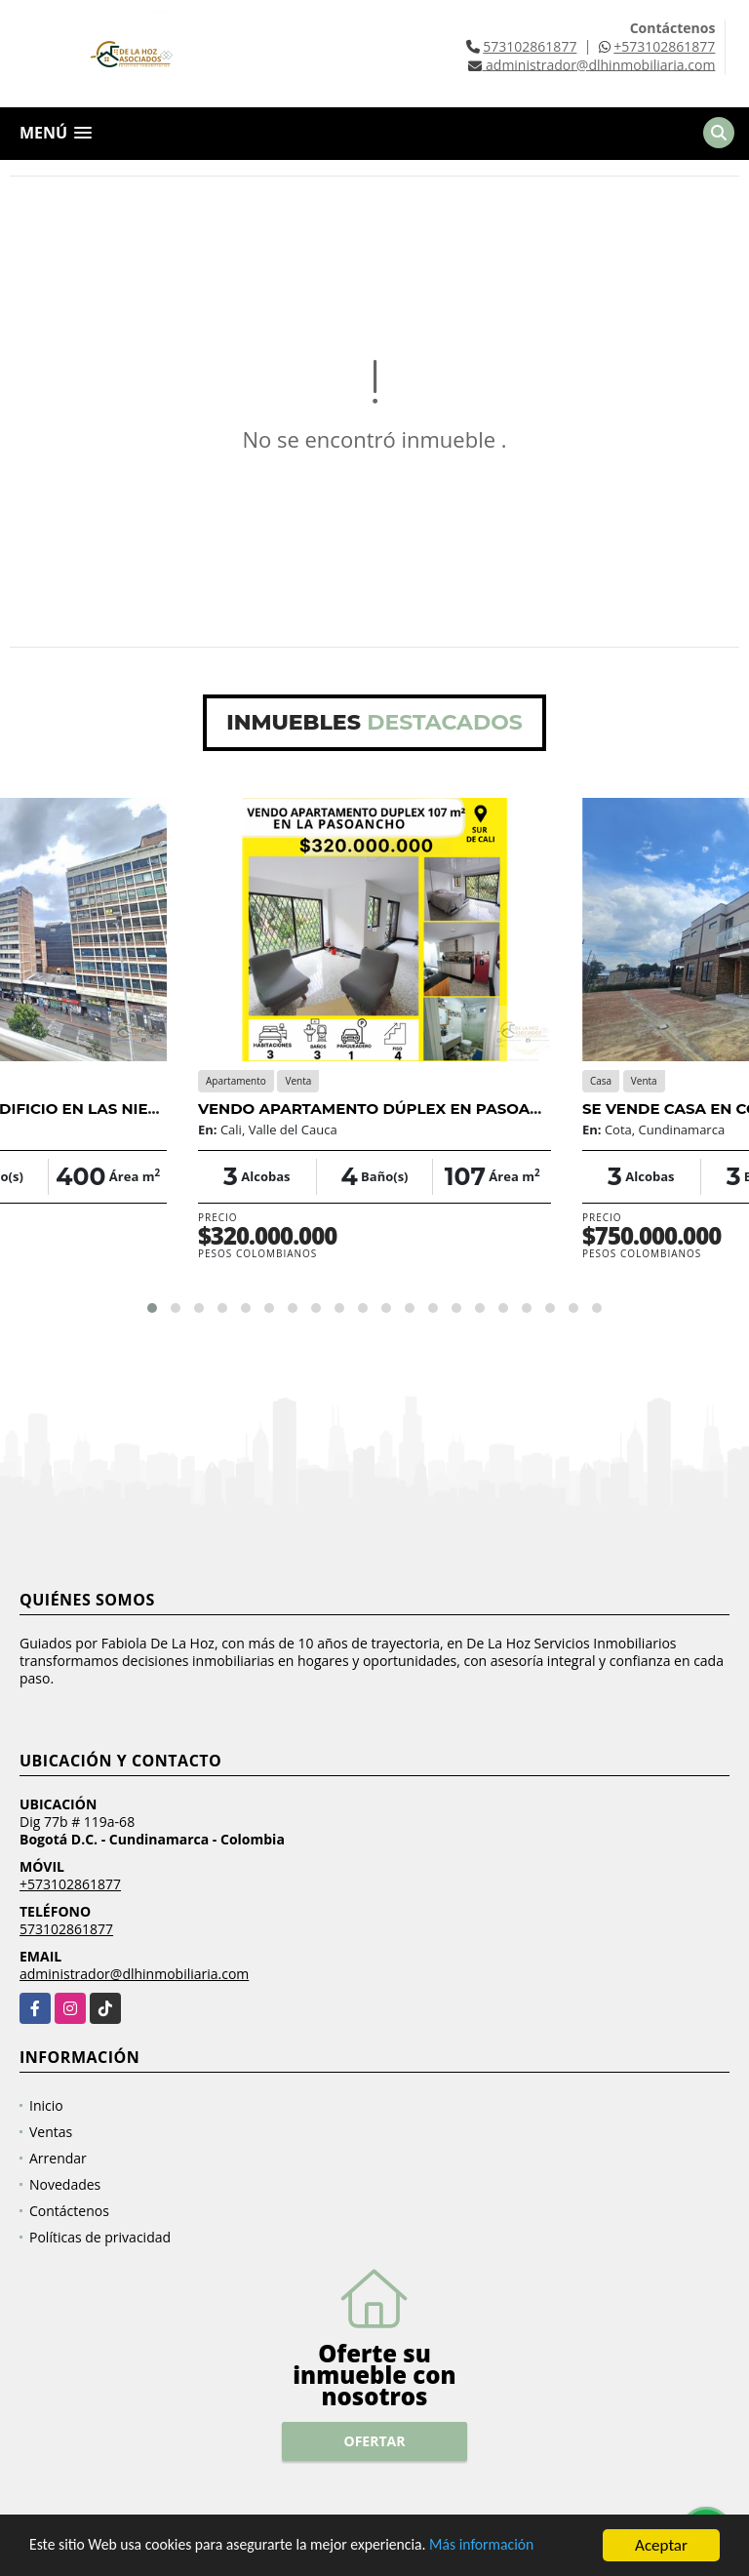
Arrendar (58, 2158)
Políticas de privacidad (100, 2237)
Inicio (46, 2105)
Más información (519, 2559)
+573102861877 (664, 46)
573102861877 (529, 46)
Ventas (50, 2131)
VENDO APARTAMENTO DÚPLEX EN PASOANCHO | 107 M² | (422, 1108)
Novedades (64, 2184)
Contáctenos (69, 2210)
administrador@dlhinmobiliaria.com (134, 1973)
